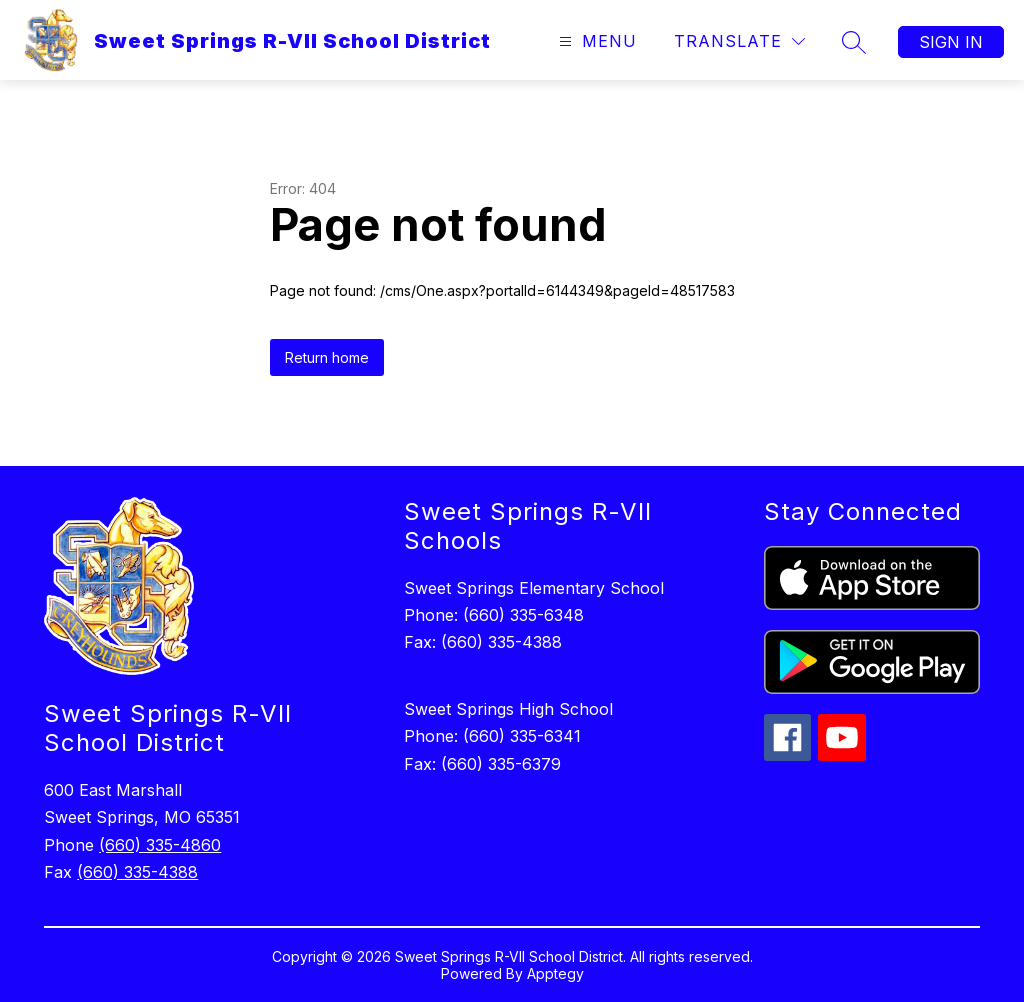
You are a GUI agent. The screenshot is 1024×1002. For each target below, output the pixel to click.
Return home (327, 357)
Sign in (951, 42)
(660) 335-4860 (160, 845)
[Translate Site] (739, 41)
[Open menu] (595, 41)
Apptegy (555, 973)
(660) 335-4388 (137, 872)
